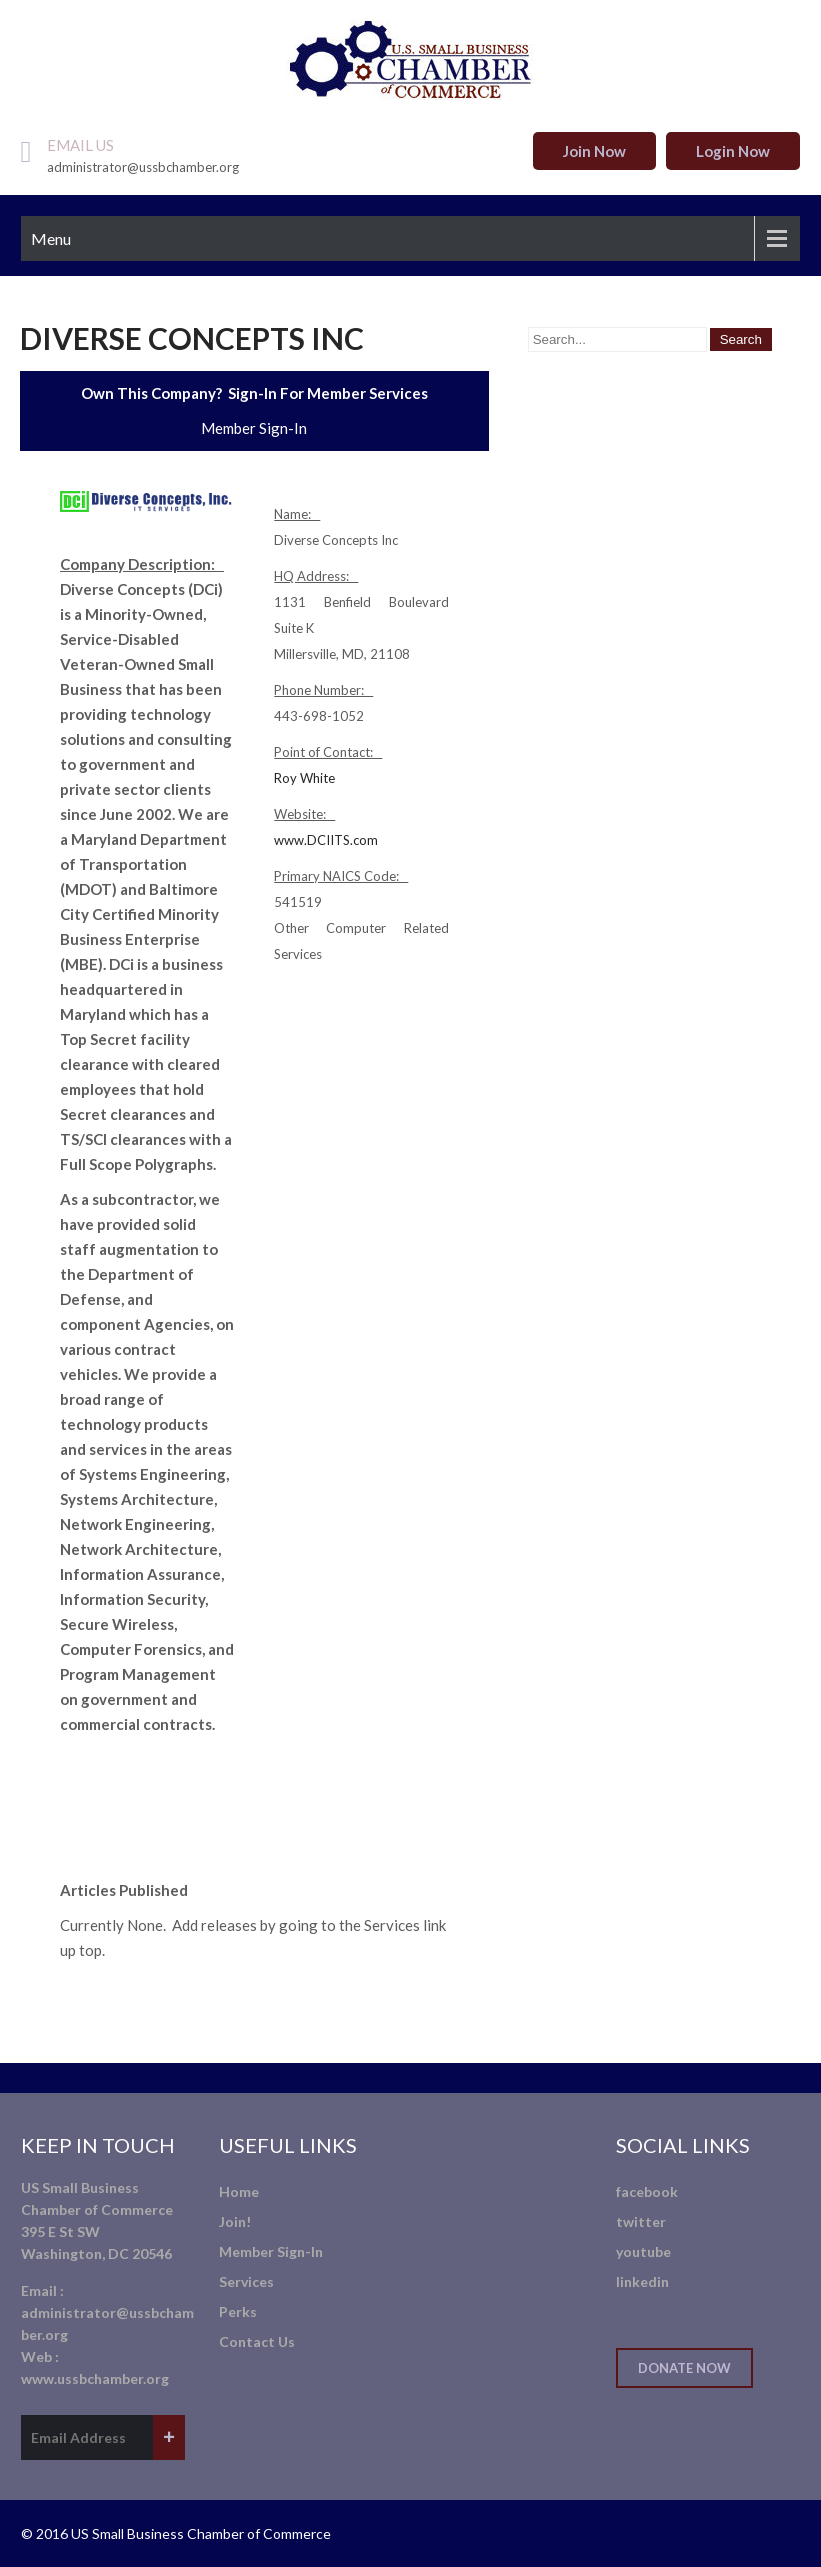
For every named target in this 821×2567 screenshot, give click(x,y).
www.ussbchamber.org (95, 2378)
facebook (647, 2191)
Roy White (304, 778)
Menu (51, 238)
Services (246, 2281)
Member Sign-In (254, 428)
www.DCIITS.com (326, 840)
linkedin (642, 2281)
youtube (643, 2251)
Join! (235, 2221)
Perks (238, 2311)
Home (239, 2191)
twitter (641, 2221)
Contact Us (257, 2341)
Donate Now (684, 2368)
